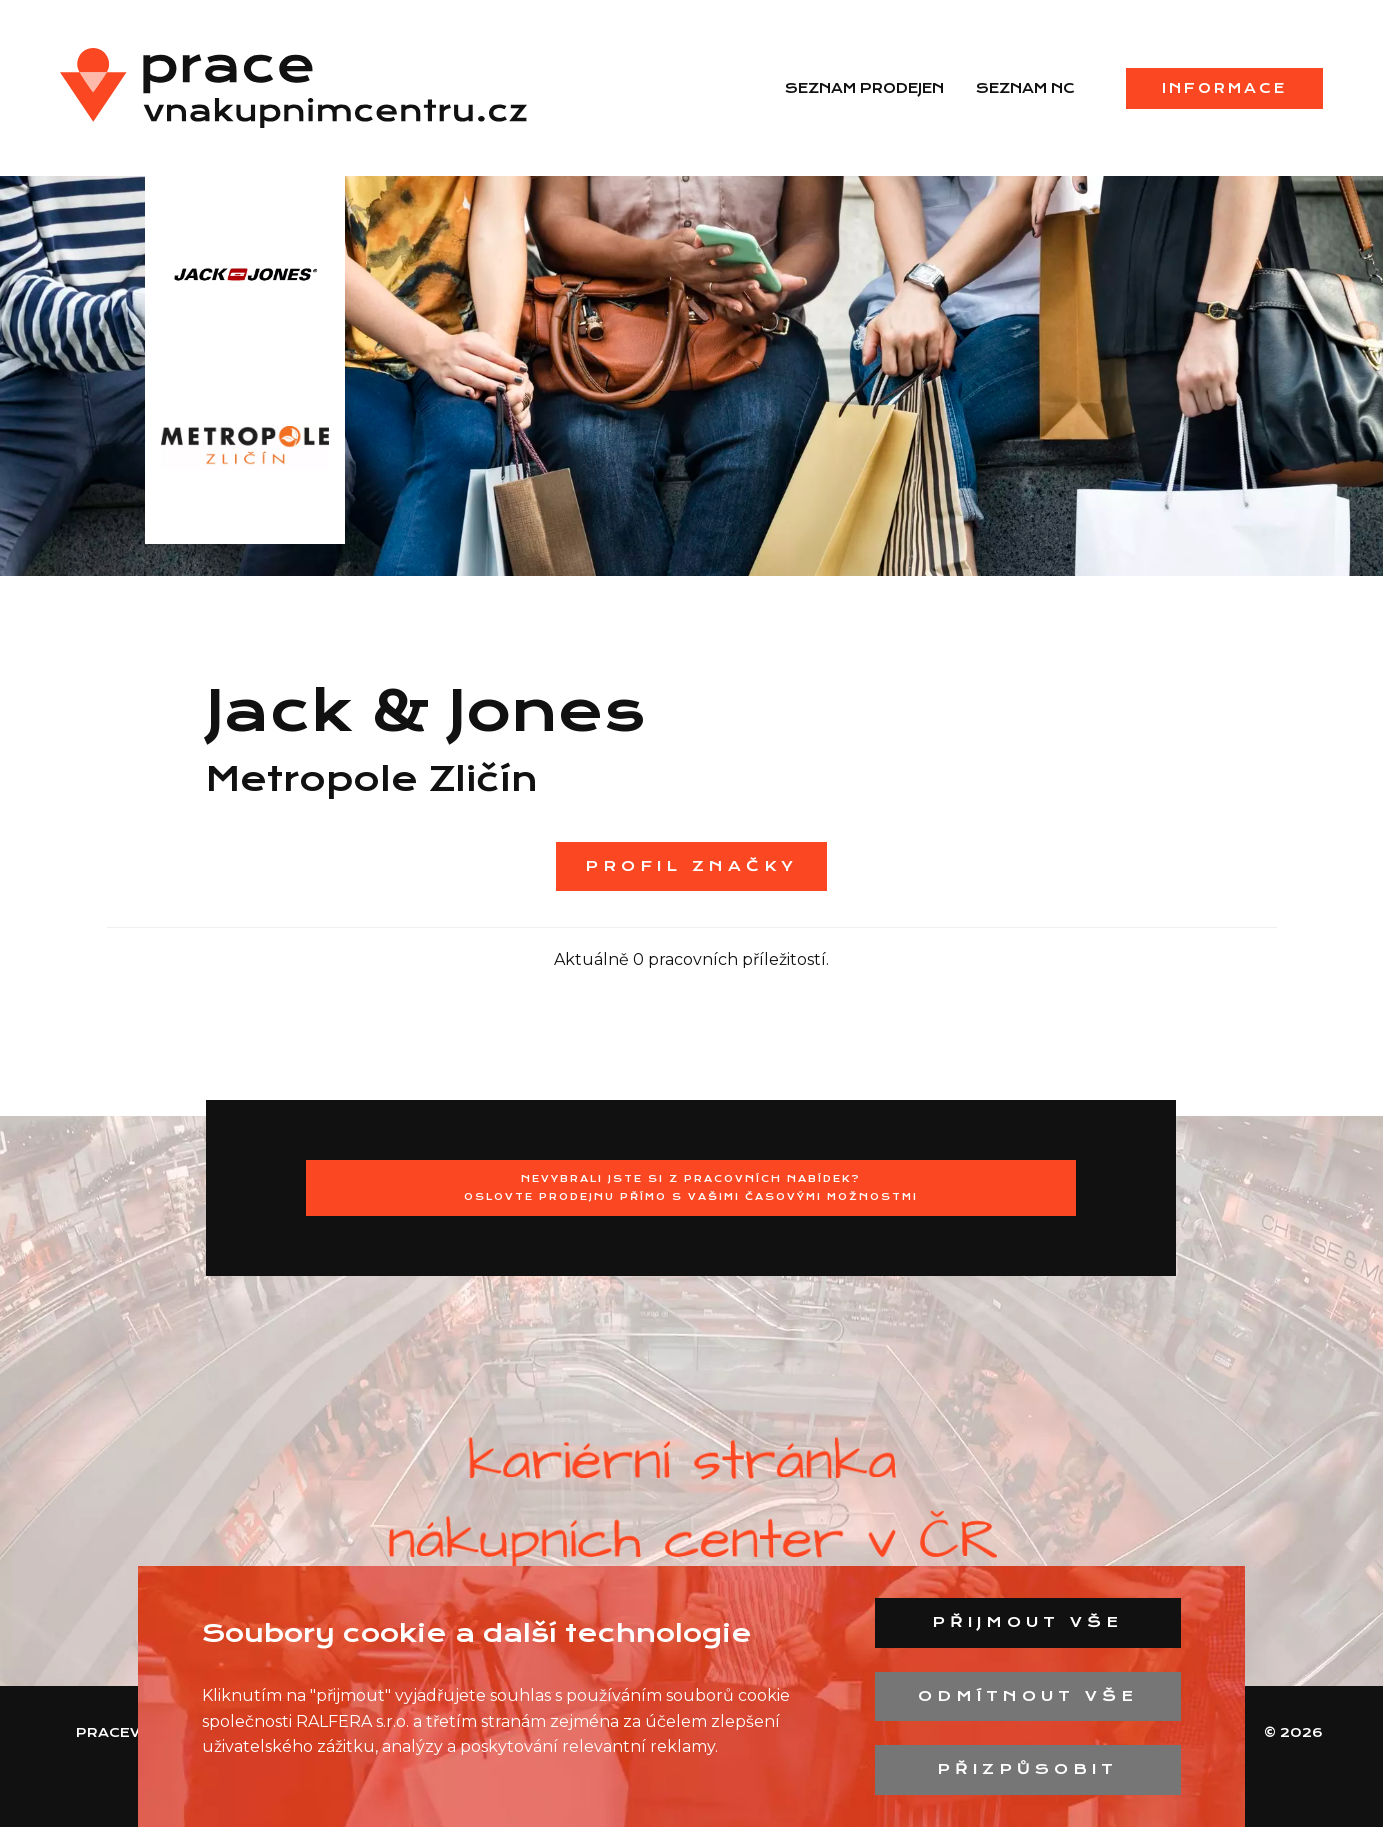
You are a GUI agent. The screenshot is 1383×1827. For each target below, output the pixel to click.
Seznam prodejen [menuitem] (864, 88)
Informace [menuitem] (1224, 88)
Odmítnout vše (1028, 1696)
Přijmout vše (1027, 1622)
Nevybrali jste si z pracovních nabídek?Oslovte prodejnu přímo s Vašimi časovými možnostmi (691, 1187)
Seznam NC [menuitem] (1025, 88)
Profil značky (691, 866)
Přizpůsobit (1027, 1769)
